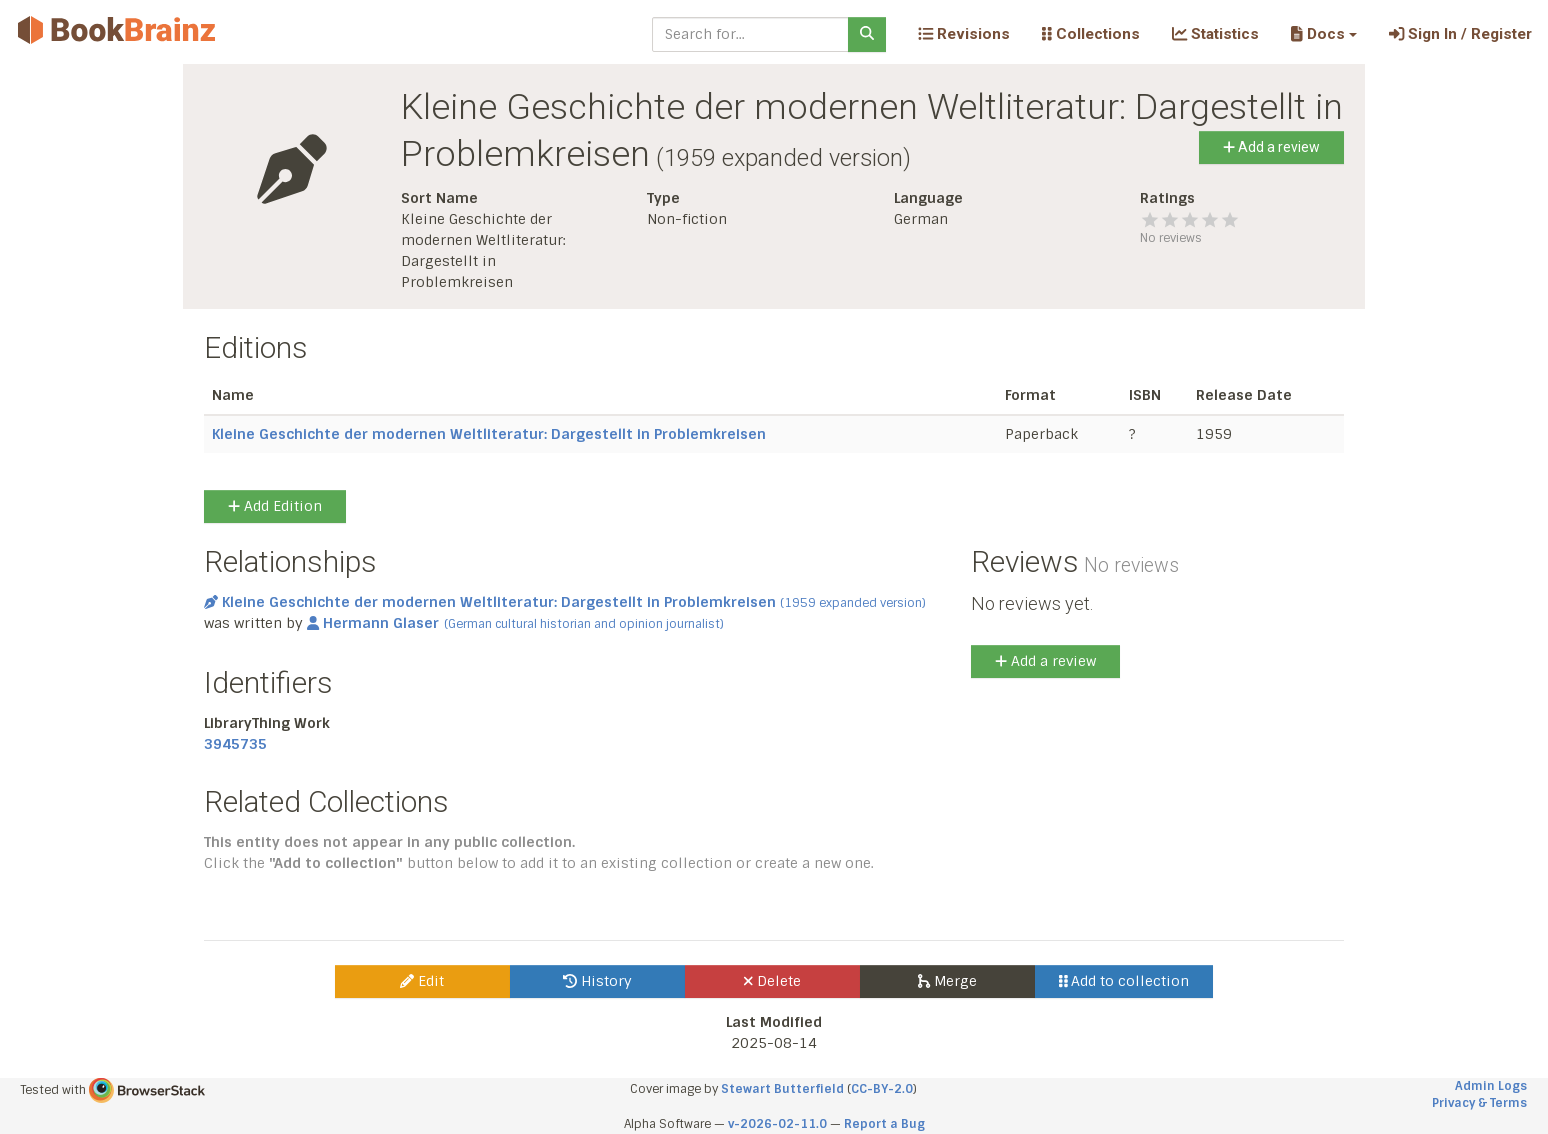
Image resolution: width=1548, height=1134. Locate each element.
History (597, 981)
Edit (422, 981)
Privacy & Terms (1479, 1103)
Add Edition (275, 506)
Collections (1091, 34)
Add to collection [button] (1124, 981)
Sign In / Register (1460, 34)
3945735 (235, 744)
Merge (947, 981)
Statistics (1215, 34)
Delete (772, 981)
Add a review (1271, 147)
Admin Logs (1491, 1086)
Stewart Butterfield (782, 1089)
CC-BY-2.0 (882, 1089)
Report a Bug (884, 1124)
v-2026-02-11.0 (777, 1124)
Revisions (964, 34)
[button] (1323, 34)
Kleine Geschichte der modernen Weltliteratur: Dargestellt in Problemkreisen (489, 434)
